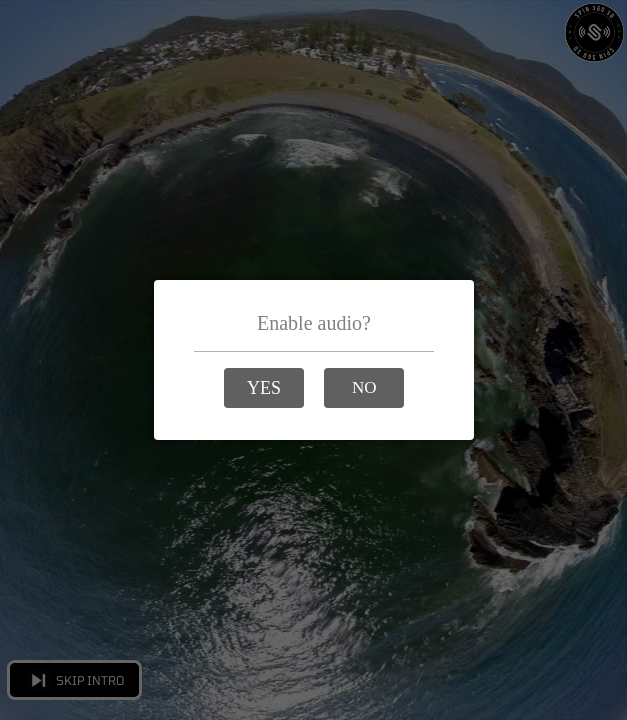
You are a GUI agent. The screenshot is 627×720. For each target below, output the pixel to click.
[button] (264, 388)
